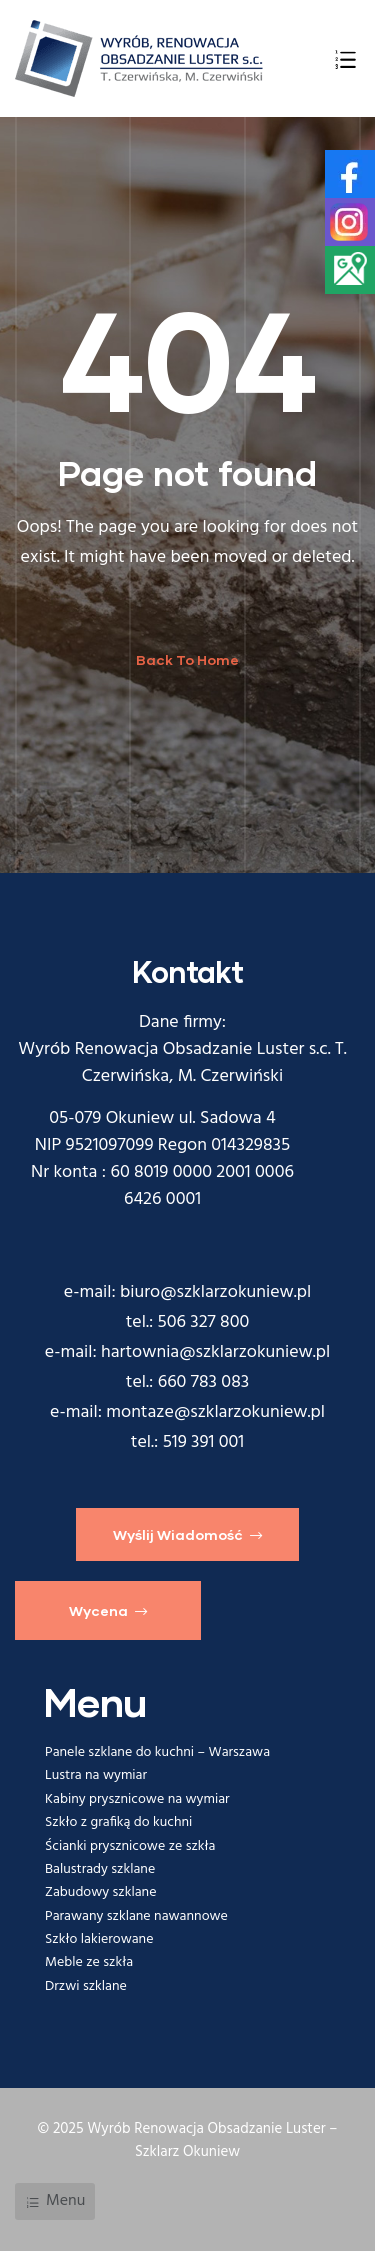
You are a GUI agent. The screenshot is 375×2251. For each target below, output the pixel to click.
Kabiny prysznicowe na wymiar (137, 1799)
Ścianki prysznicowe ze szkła (130, 1846)
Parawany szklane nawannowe (136, 1916)
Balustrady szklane (100, 1869)
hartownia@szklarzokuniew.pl (215, 1352)
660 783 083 (204, 1382)
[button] (187, 1534)
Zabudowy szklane (100, 1892)
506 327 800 (204, 1322)
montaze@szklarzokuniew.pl (215, 1412)
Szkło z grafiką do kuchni (118, 1822)
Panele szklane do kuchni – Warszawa (157, 1752)
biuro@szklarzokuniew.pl (215, 1292)
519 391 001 (204, 1442)
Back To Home (187, 659)
